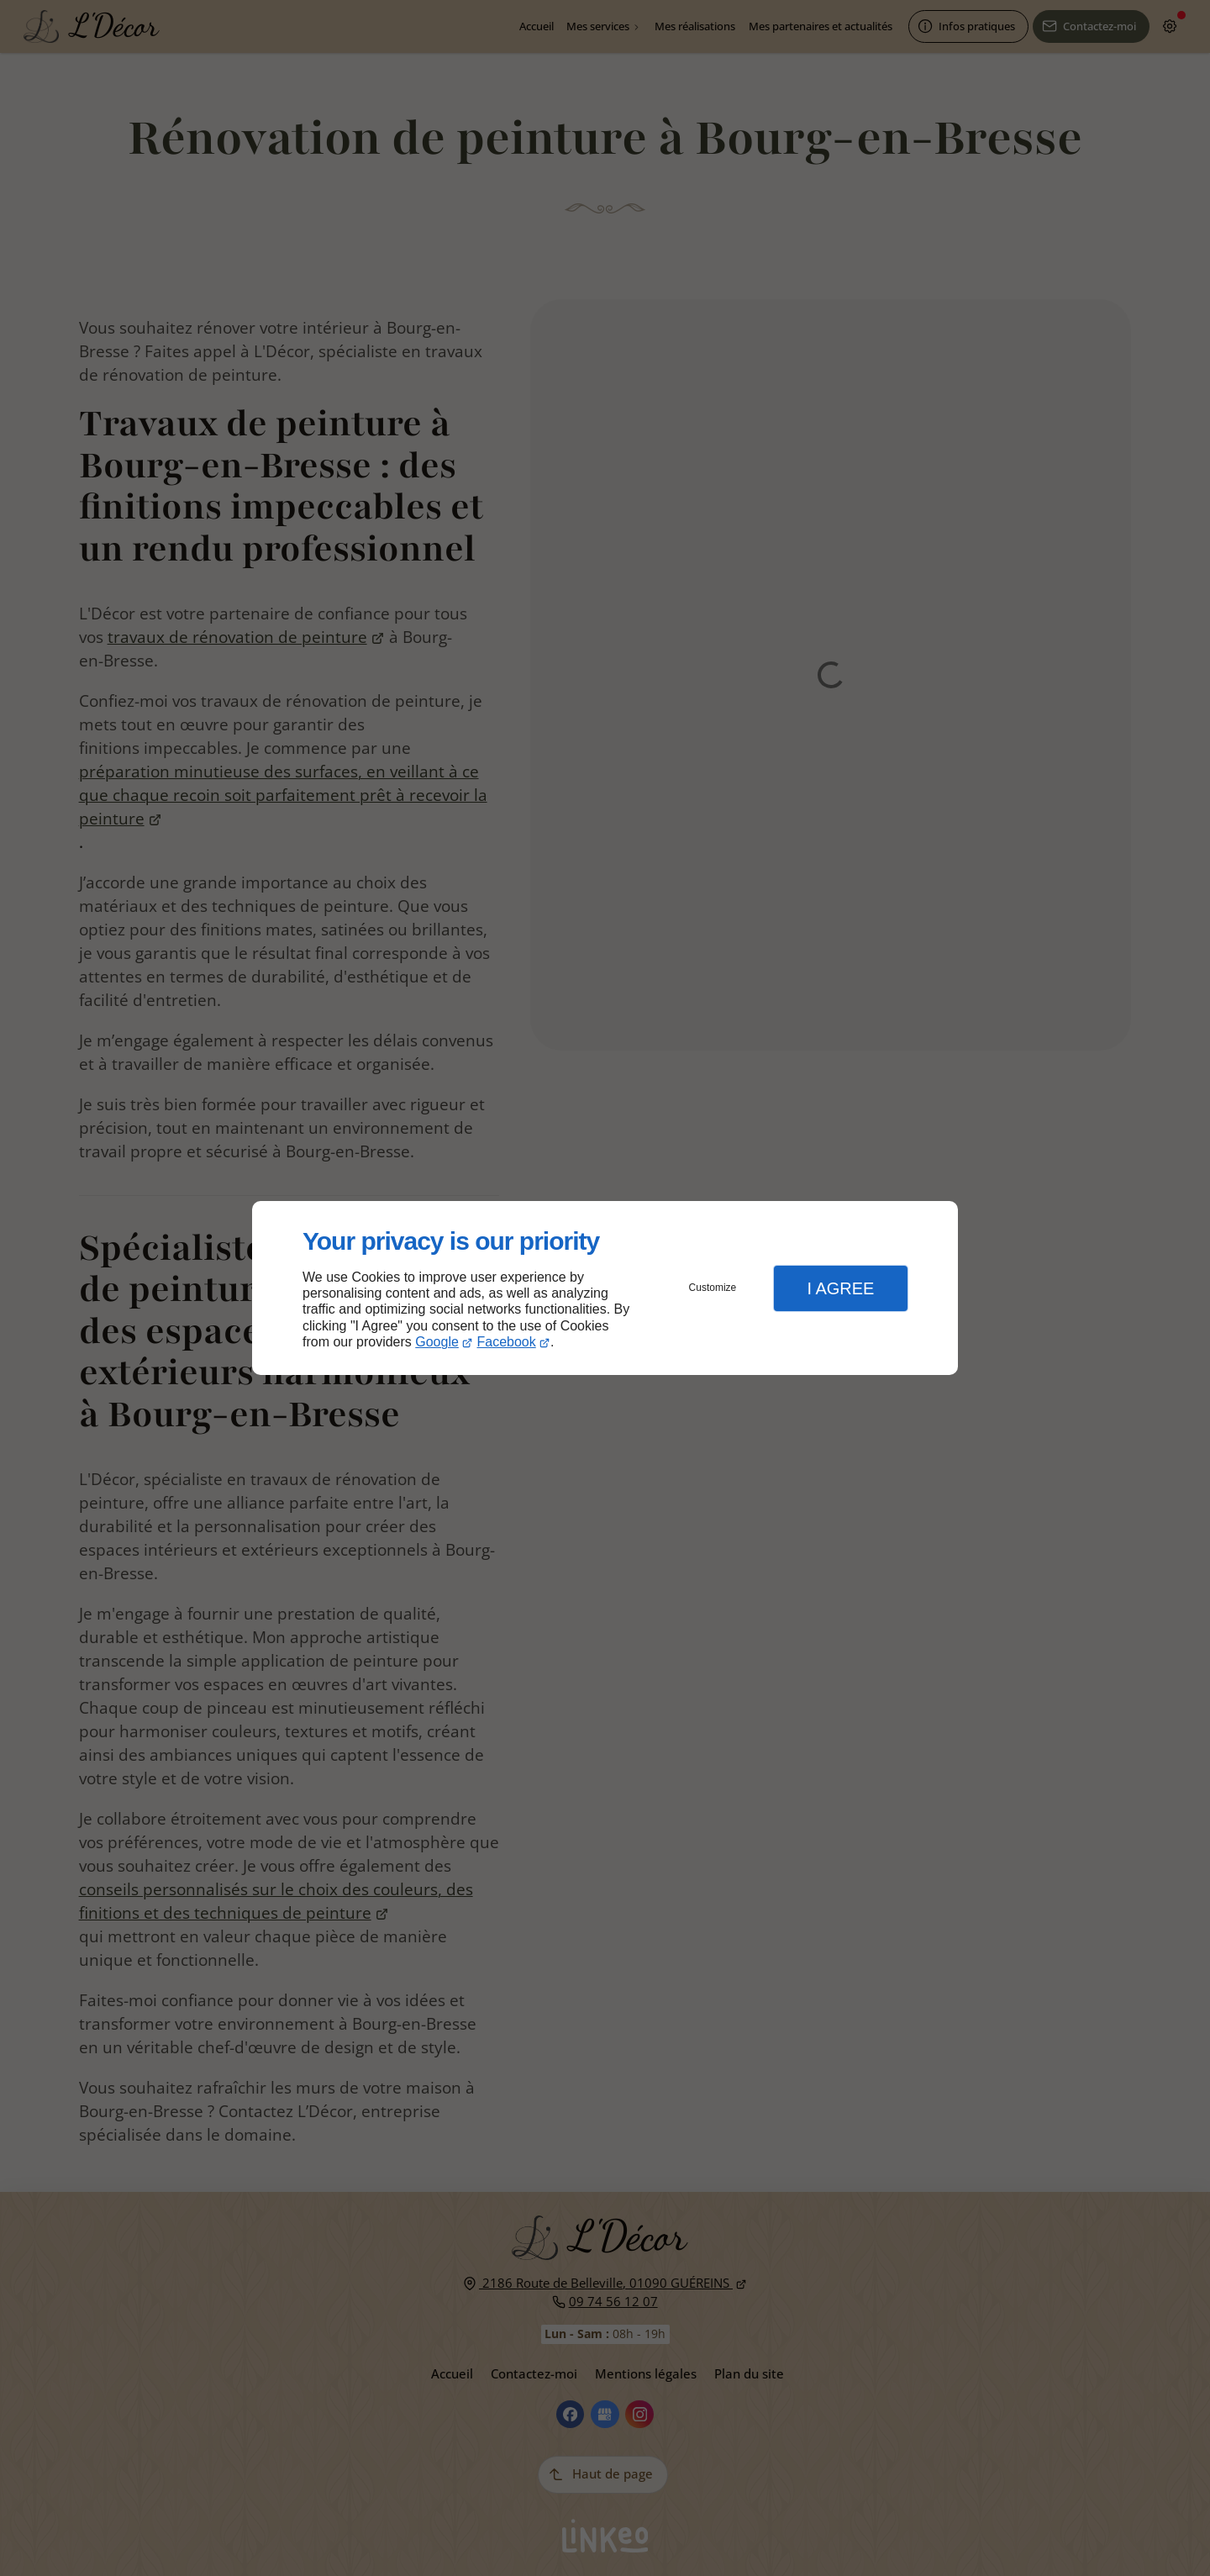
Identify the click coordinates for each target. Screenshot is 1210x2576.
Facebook (506, 1342)
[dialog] (605, 1288)
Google (437, 1342)
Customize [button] (713, 1287)
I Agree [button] (840, 1288)
